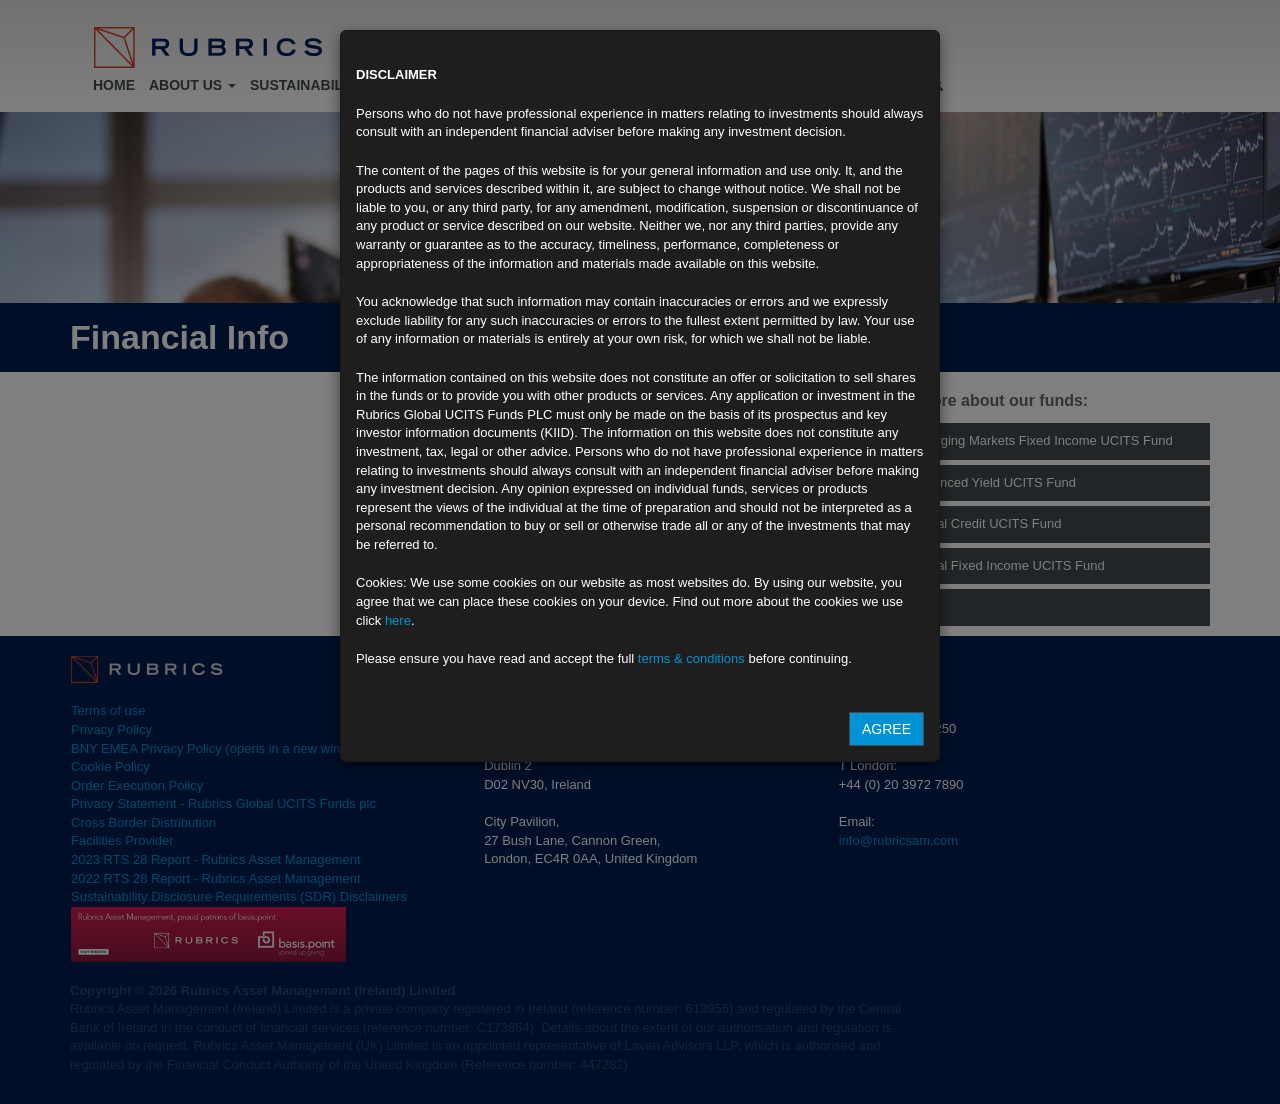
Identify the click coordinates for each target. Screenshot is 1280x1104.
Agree (886, 729)
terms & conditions (691, 658)
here (398, 620)
